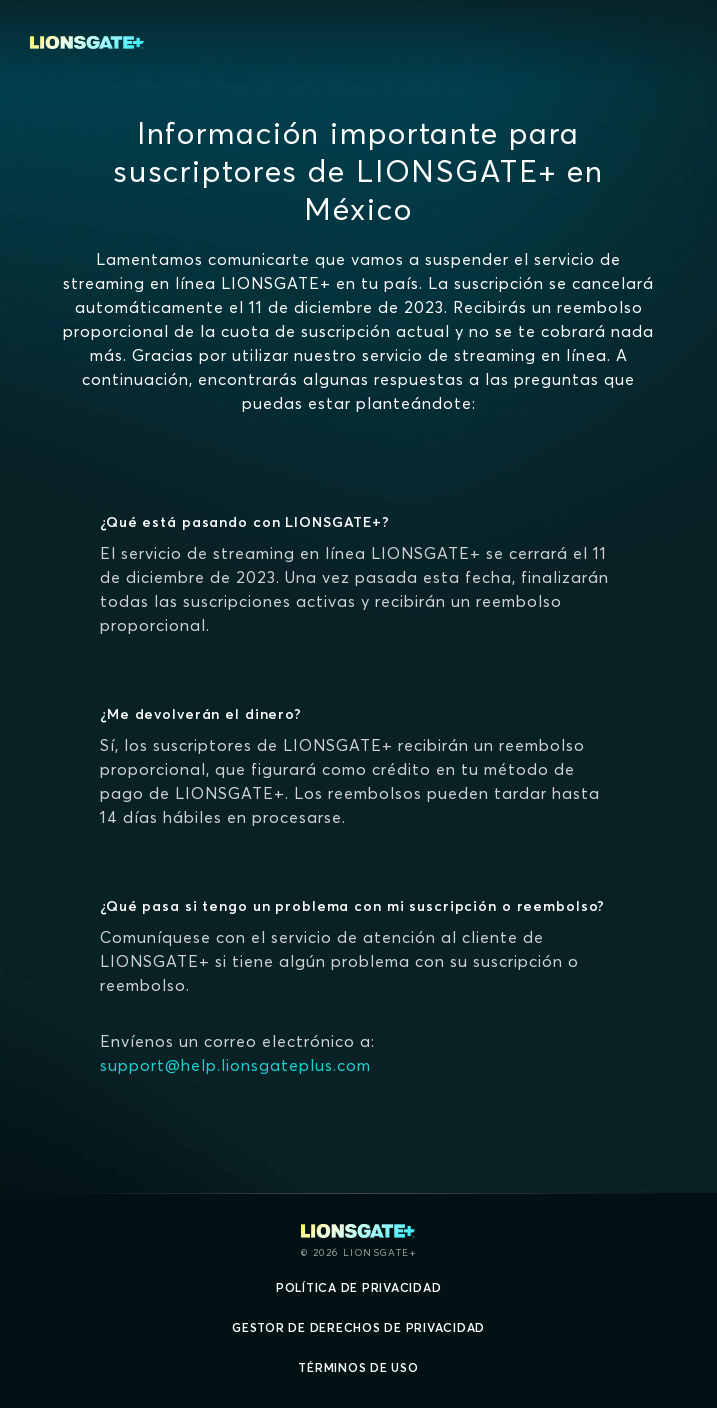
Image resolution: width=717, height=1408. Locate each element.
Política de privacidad (359, 1287)
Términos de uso (358, 1367)
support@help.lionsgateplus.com (235, 1065)
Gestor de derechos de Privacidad (358, 1327)
